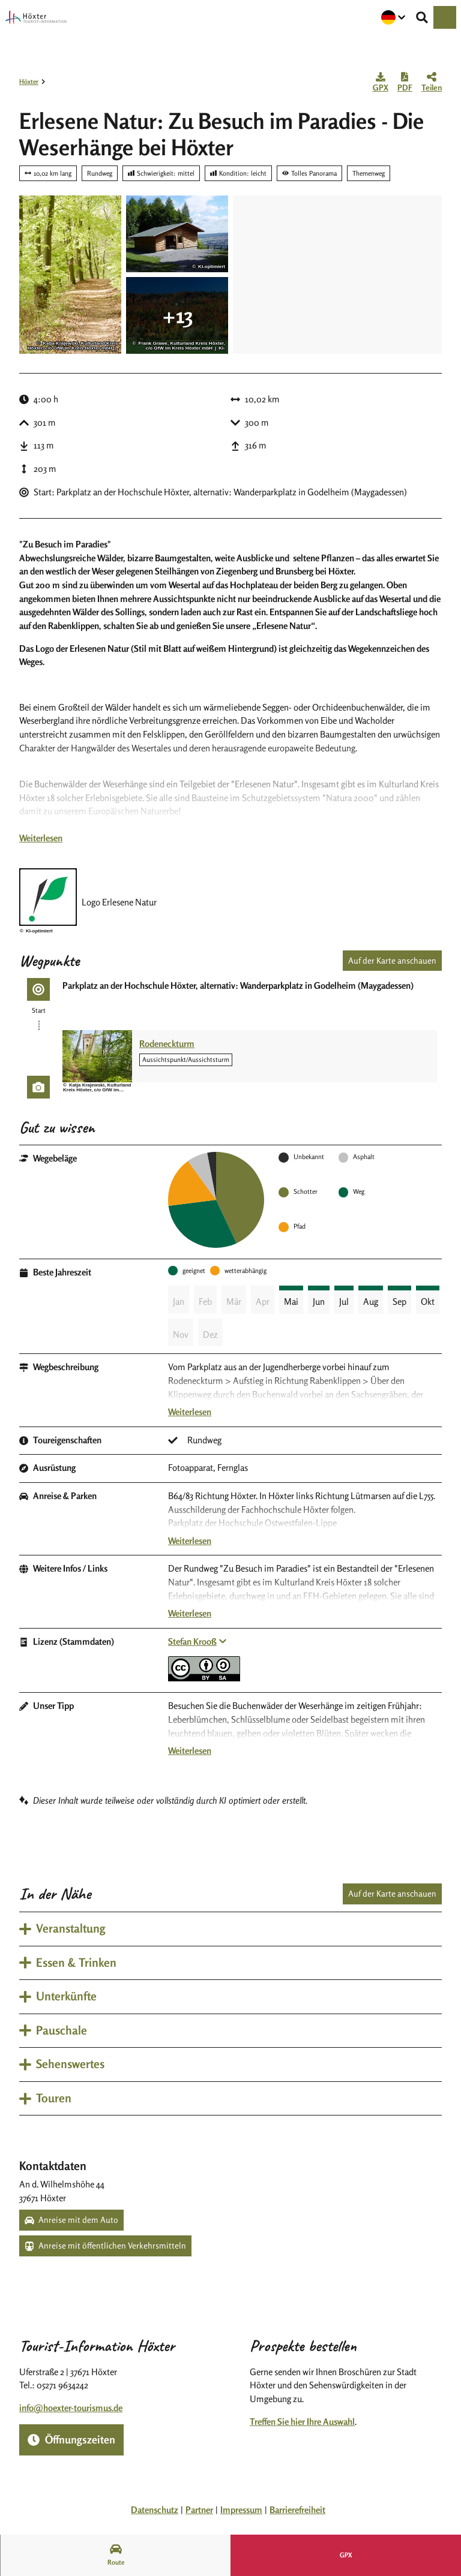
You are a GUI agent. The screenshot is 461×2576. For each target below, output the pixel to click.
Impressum (241, 2509)
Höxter (28, 81)
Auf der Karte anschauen (392, 960)
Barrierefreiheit (297, 2509)
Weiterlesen (40, 838)
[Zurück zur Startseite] (36, 17)
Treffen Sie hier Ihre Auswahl (302, 2421)
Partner (199, 2509)
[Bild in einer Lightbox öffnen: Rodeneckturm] (97, 1056)
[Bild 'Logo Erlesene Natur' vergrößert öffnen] (48, 897)
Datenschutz (154, 2509)
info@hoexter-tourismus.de (70, 2408)
